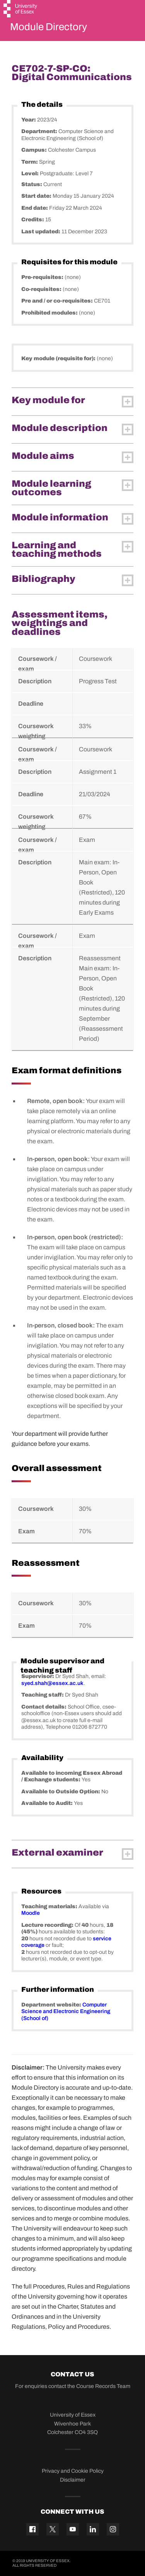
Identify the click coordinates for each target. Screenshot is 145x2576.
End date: (35, 208)
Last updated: (41, 231)
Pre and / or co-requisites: (57, 301)
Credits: (33, 219)
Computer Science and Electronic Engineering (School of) (65, 2011)
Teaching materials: (49, 1906)
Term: (30, 162)
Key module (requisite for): (59, 358)
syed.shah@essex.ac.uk (52, 1683)
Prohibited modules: (50, 313)
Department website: (51, 2005)
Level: (30, 173)
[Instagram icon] (113, 2529)
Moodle (30, 1913)
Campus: (34, 150)
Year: (29, 120)
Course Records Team (103, 2386)
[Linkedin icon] (93, 2529)
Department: (39, 131)
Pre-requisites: (43, 277)
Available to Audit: (47, 1803)
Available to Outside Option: (61, 1791)
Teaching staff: (43, 1695)
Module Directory (48, 26)
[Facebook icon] (32, 2529)
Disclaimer (72, 2480)
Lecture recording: (48, 1925)
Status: (32, 184)
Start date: (37, 196)
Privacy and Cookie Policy (73, 2471)
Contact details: (44, 1707)
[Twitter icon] (52, 2529)
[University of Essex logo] (20, 9)
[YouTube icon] (73, 2529)
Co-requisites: (42, 289)
